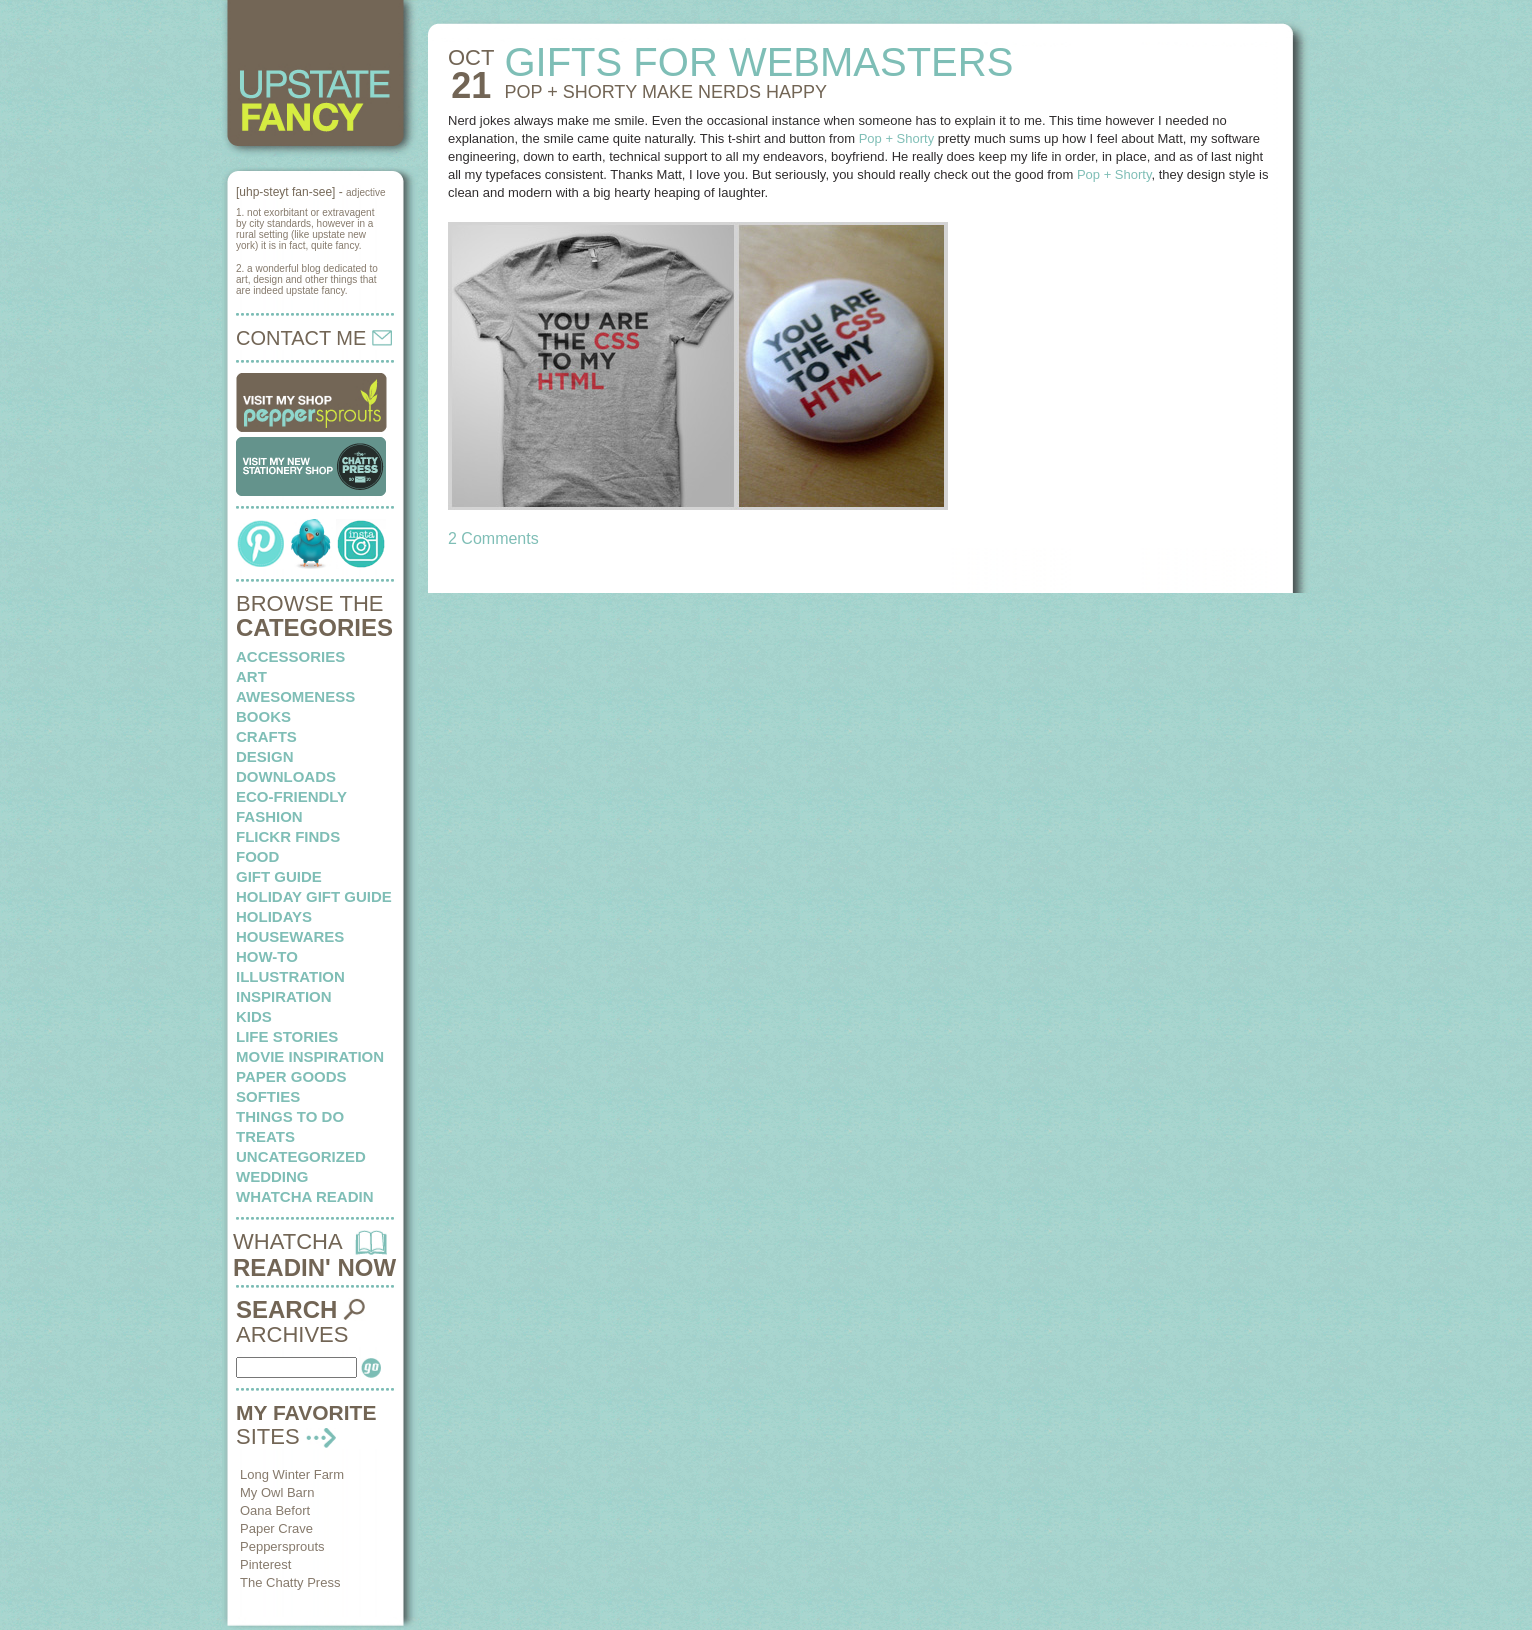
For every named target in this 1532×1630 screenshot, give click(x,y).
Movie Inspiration (310, 1056)
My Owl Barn (277, 1492)
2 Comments (493, 538)
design (265, 756)
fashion (269, 816)
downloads (286, 776)
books (263, 716)
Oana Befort (275, 1510)
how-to (267, 956)
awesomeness (295, 696)
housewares (290, 936)
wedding (272, 1176)
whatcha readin (304, 1196)
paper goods (291, 1076)
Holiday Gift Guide (314, 896)
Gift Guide (279, 876)
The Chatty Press (290, 1582)
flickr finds (288, 836)
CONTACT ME (314, 338)
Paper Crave (276, 1528)
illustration (290, 976)
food (257, 856)
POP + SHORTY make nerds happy (665, 92)
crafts (266, 736)
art (251, 676)
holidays (274, 916)
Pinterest (265, 1564)
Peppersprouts (282, 1546)
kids (254, 1016)
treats (265, 1136)
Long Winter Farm (292, 1474)
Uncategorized (301, 1156)
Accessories (290, 656)
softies (268, 1096)
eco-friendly (291, 796)
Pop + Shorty (897, 138)
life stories (287, 1036)
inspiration (284, 996)
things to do (290, 1116)
